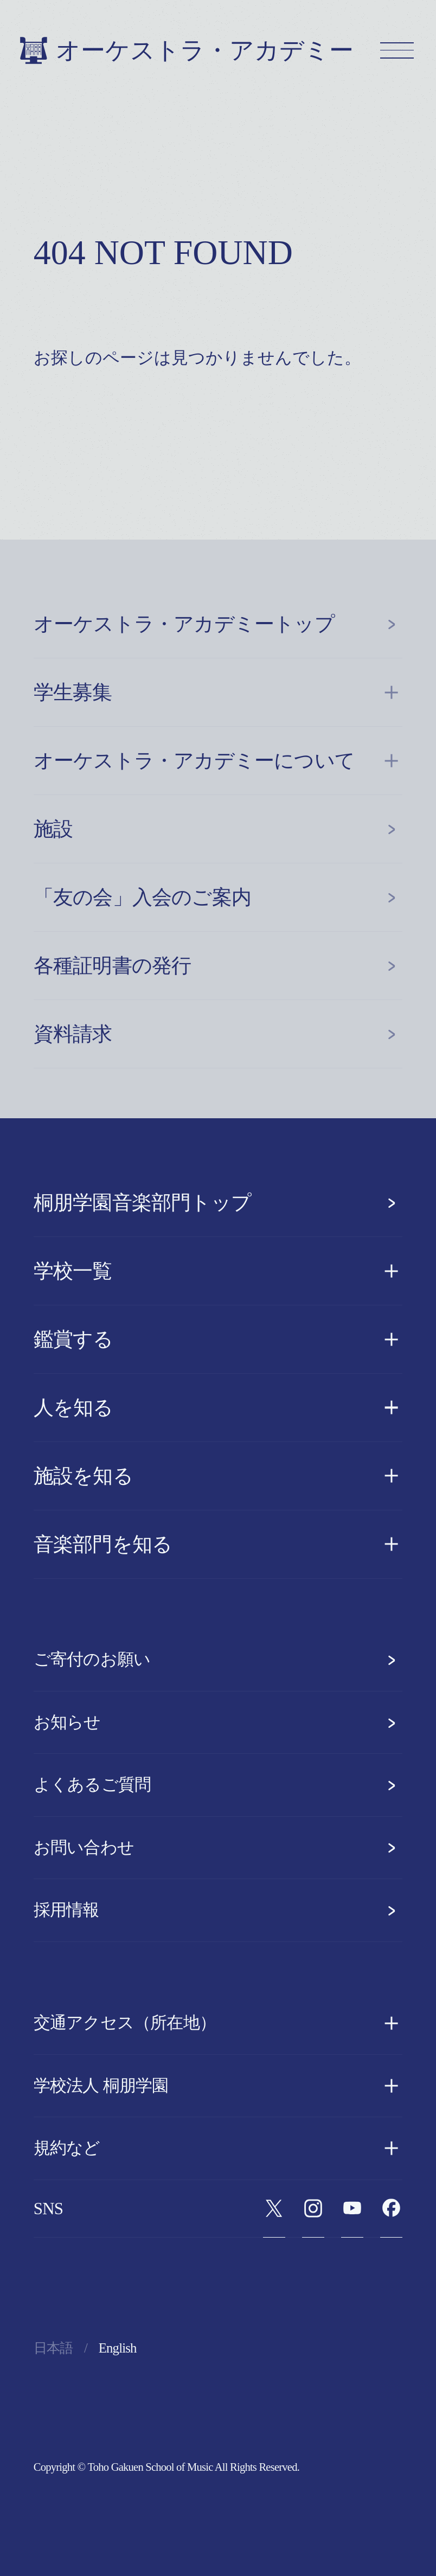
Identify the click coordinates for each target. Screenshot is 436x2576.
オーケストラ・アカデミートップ (218, 624)
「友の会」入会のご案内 (218, 897)
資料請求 (218, 1034)
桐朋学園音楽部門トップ (218, 1202)
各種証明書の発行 (218, 965)
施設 (218, 829)
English (118, 2348)
